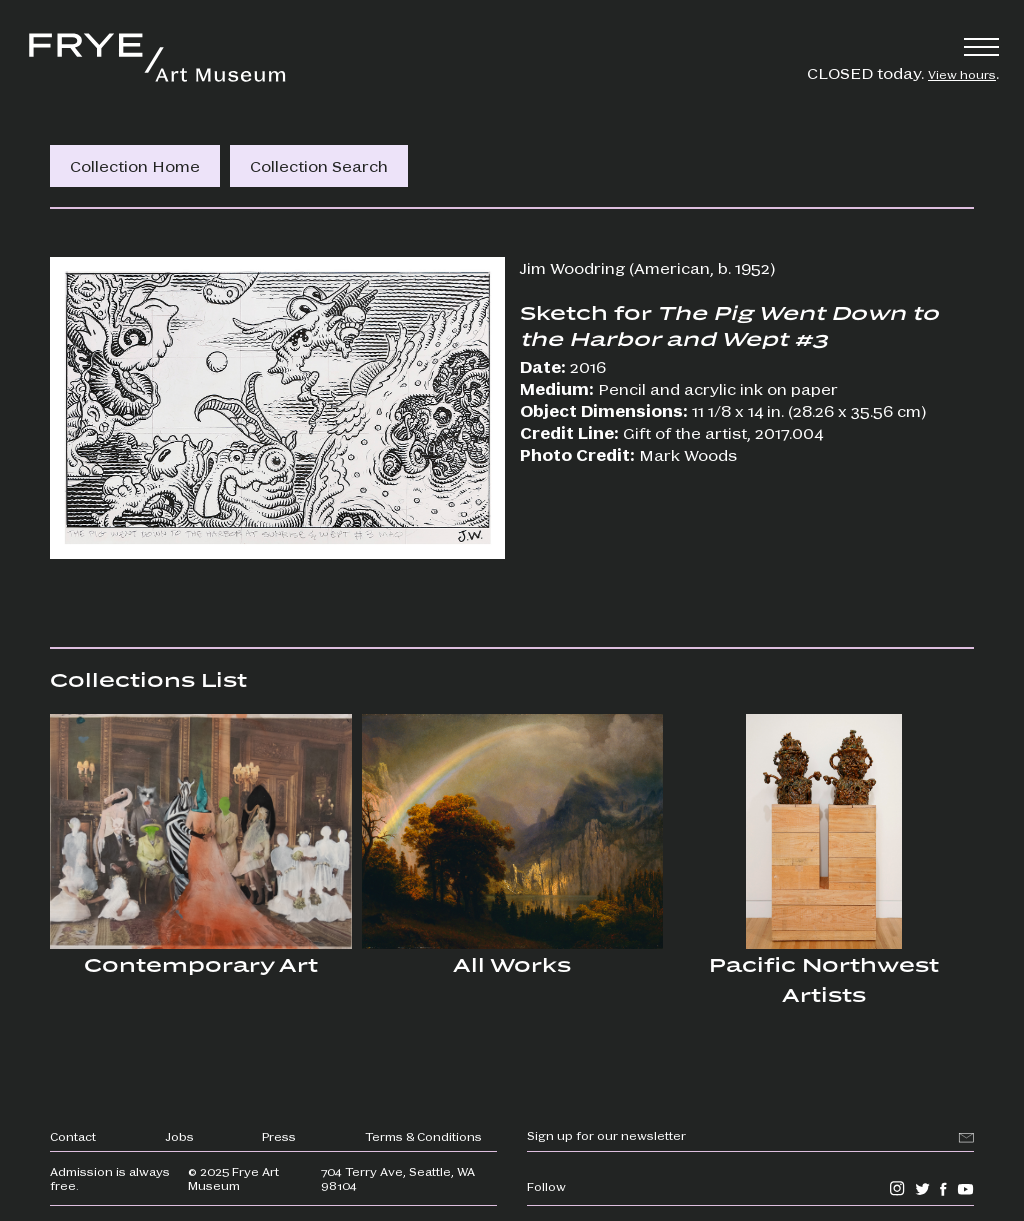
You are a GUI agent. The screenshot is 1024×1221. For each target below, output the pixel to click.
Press (279, 1136)
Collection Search (319, 165)
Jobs (179, 1136)
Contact (73, 1136)
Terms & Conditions (423, 1136)
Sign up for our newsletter (606, 1135)
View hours (962, 74)
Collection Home (135, 165)
